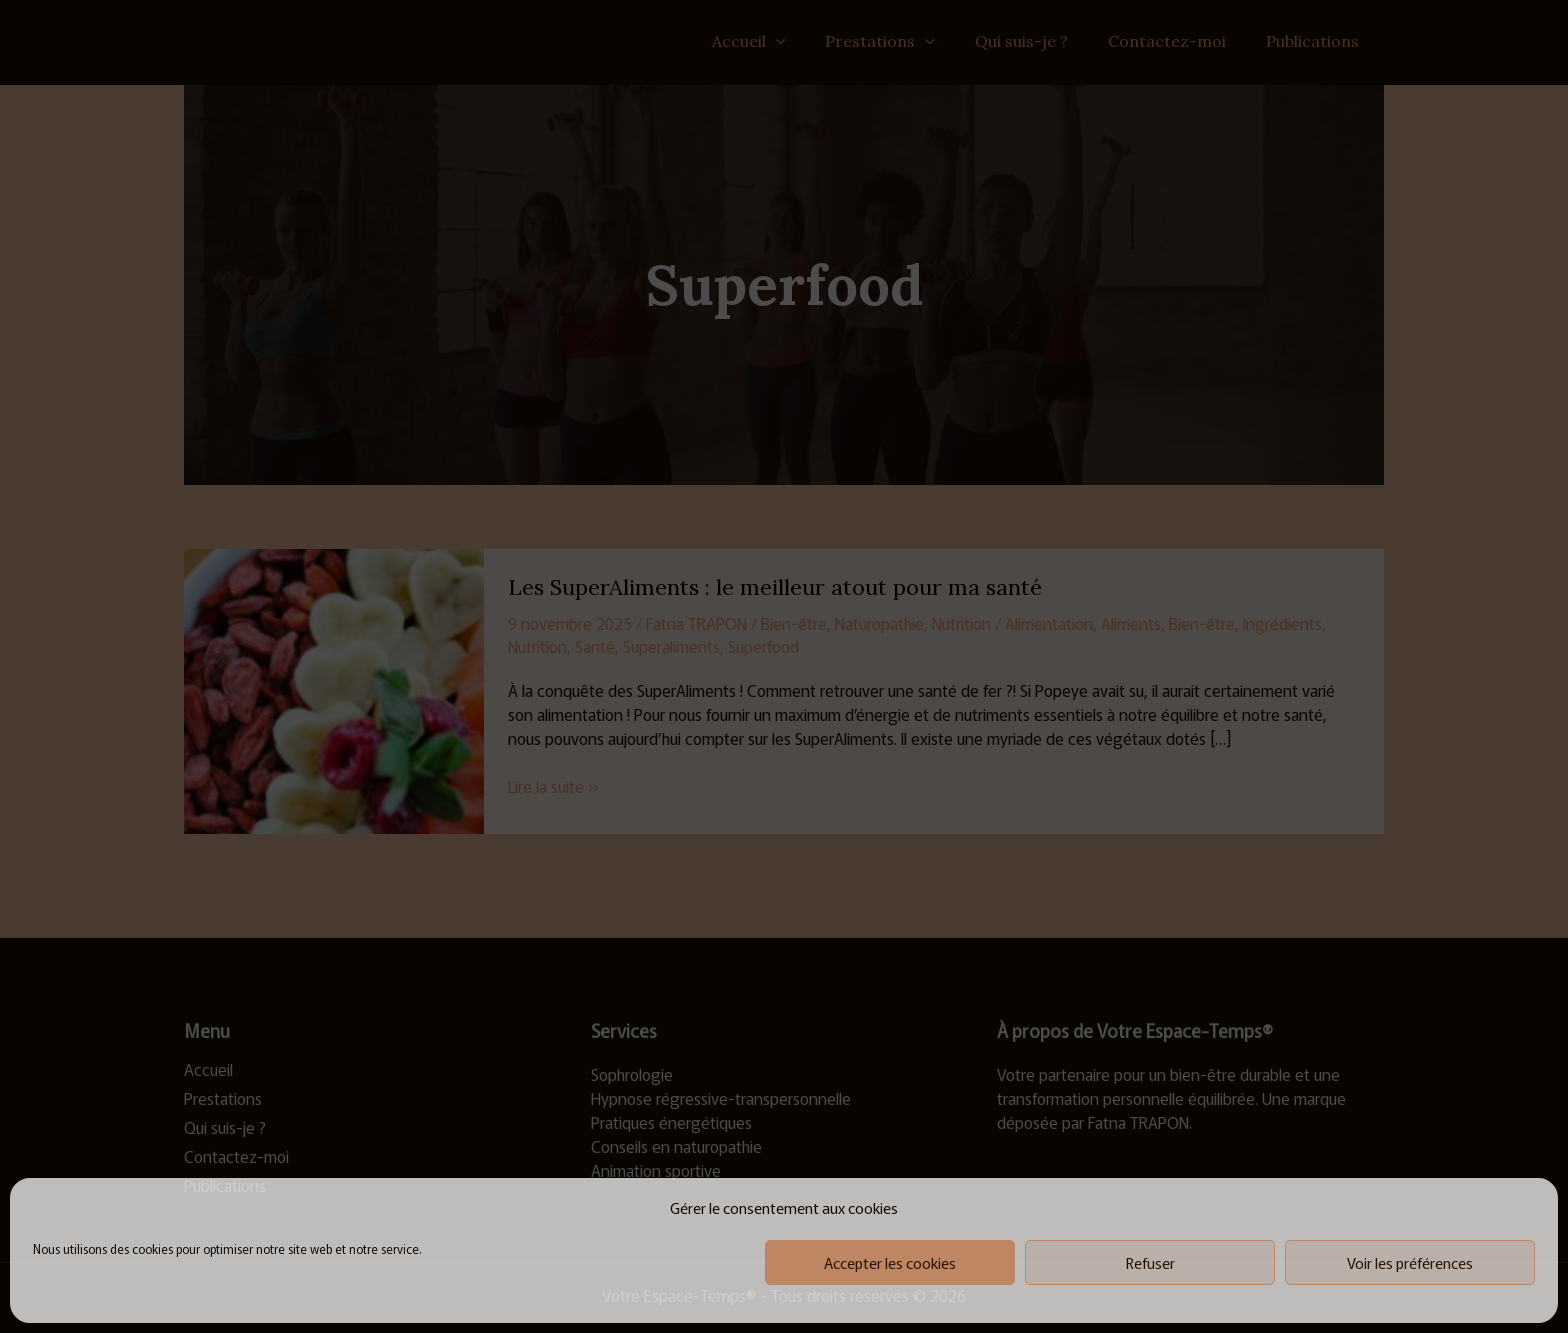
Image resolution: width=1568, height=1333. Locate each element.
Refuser (1150, 1262)
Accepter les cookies (890, 1262)
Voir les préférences (1410, 1262)
